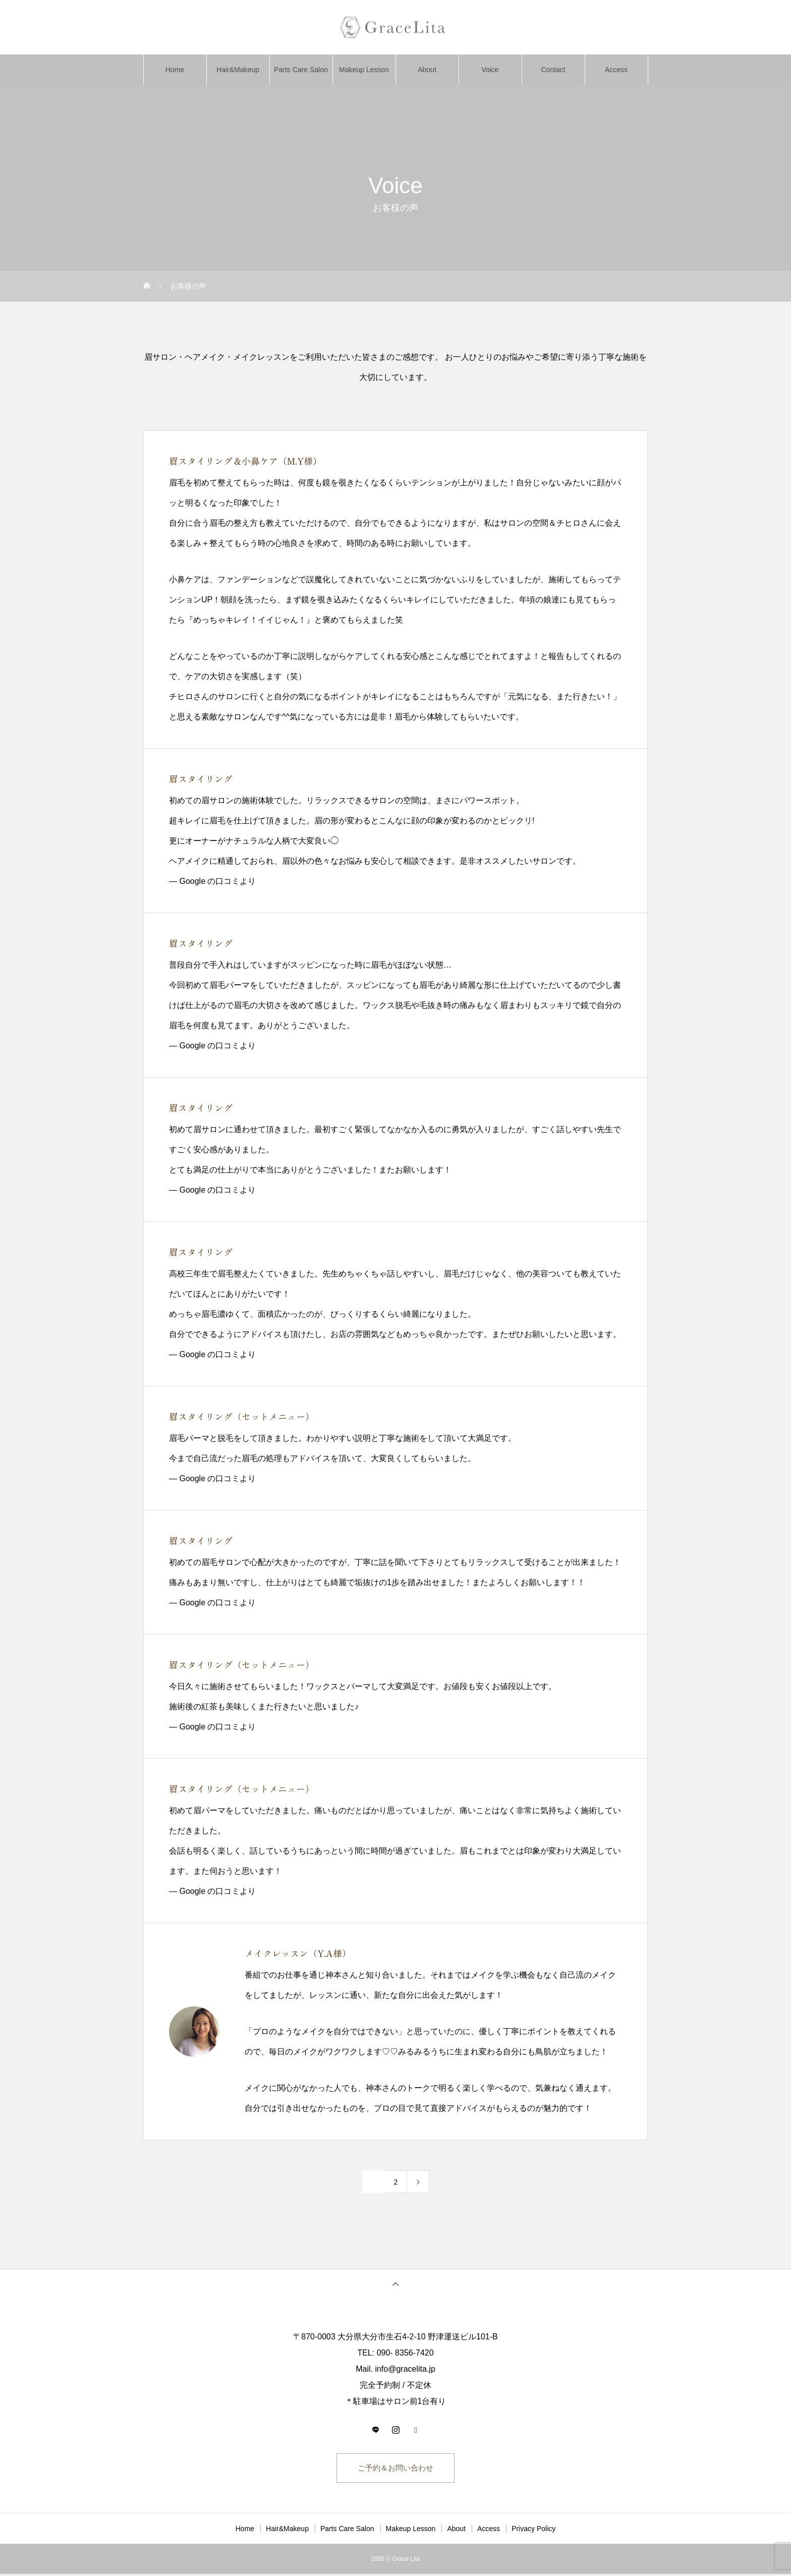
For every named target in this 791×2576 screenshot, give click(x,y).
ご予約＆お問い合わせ (395, 2469)
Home (174, 70)
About (427, 70)
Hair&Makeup (237, 70)
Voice (489, 70)
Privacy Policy (533, 2531)
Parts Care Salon (301, 70)
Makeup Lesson (364, 70)
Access (616, 70)
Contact (553, 70)
